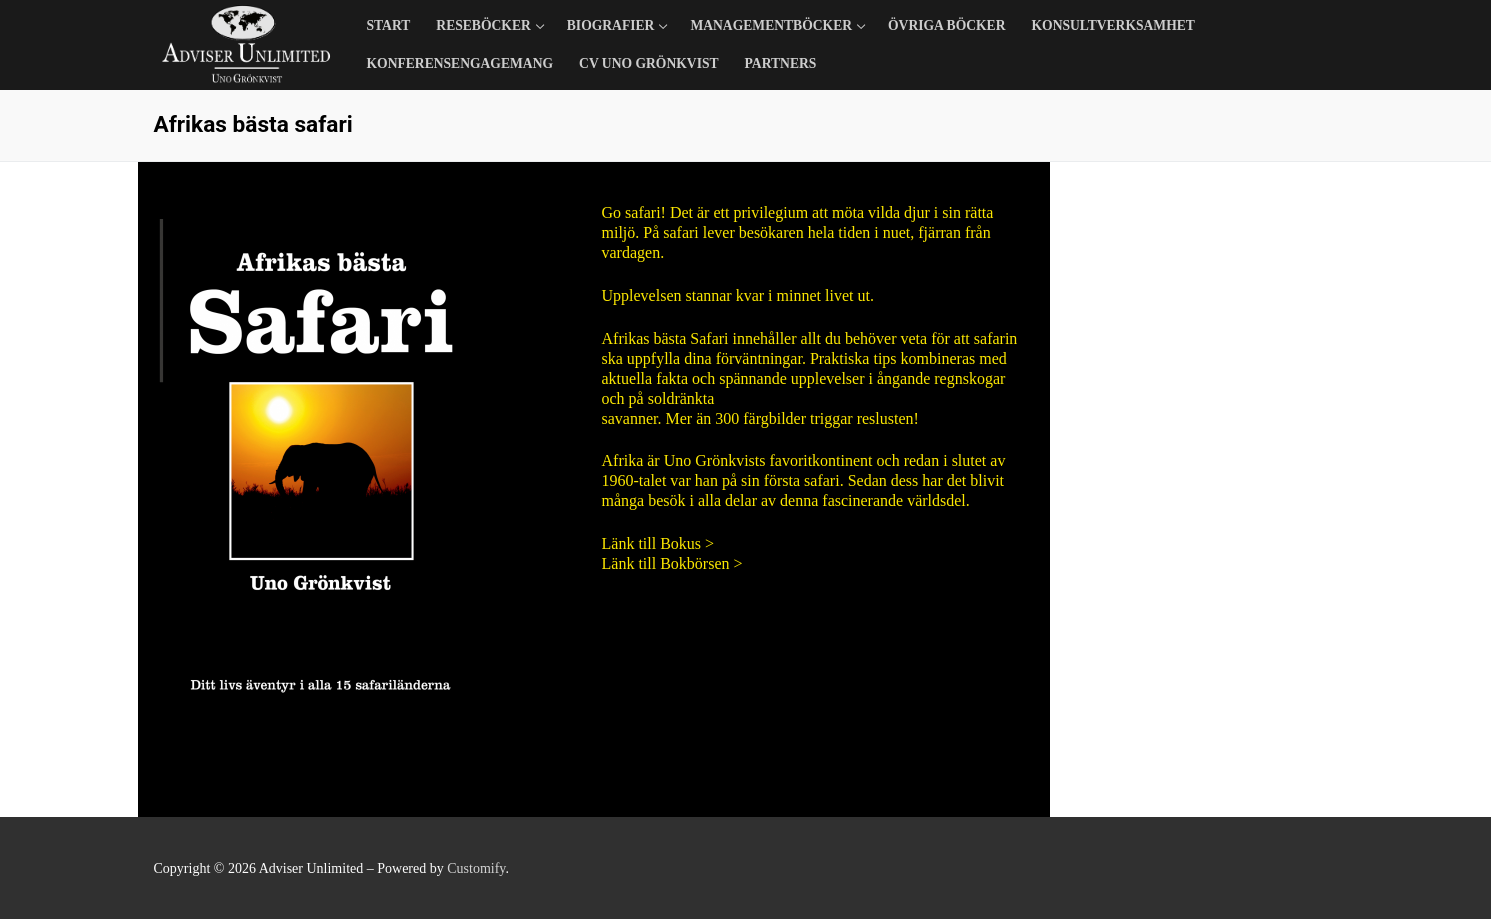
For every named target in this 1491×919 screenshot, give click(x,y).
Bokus (680, 543)
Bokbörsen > (701, 563)
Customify (476, 868)
